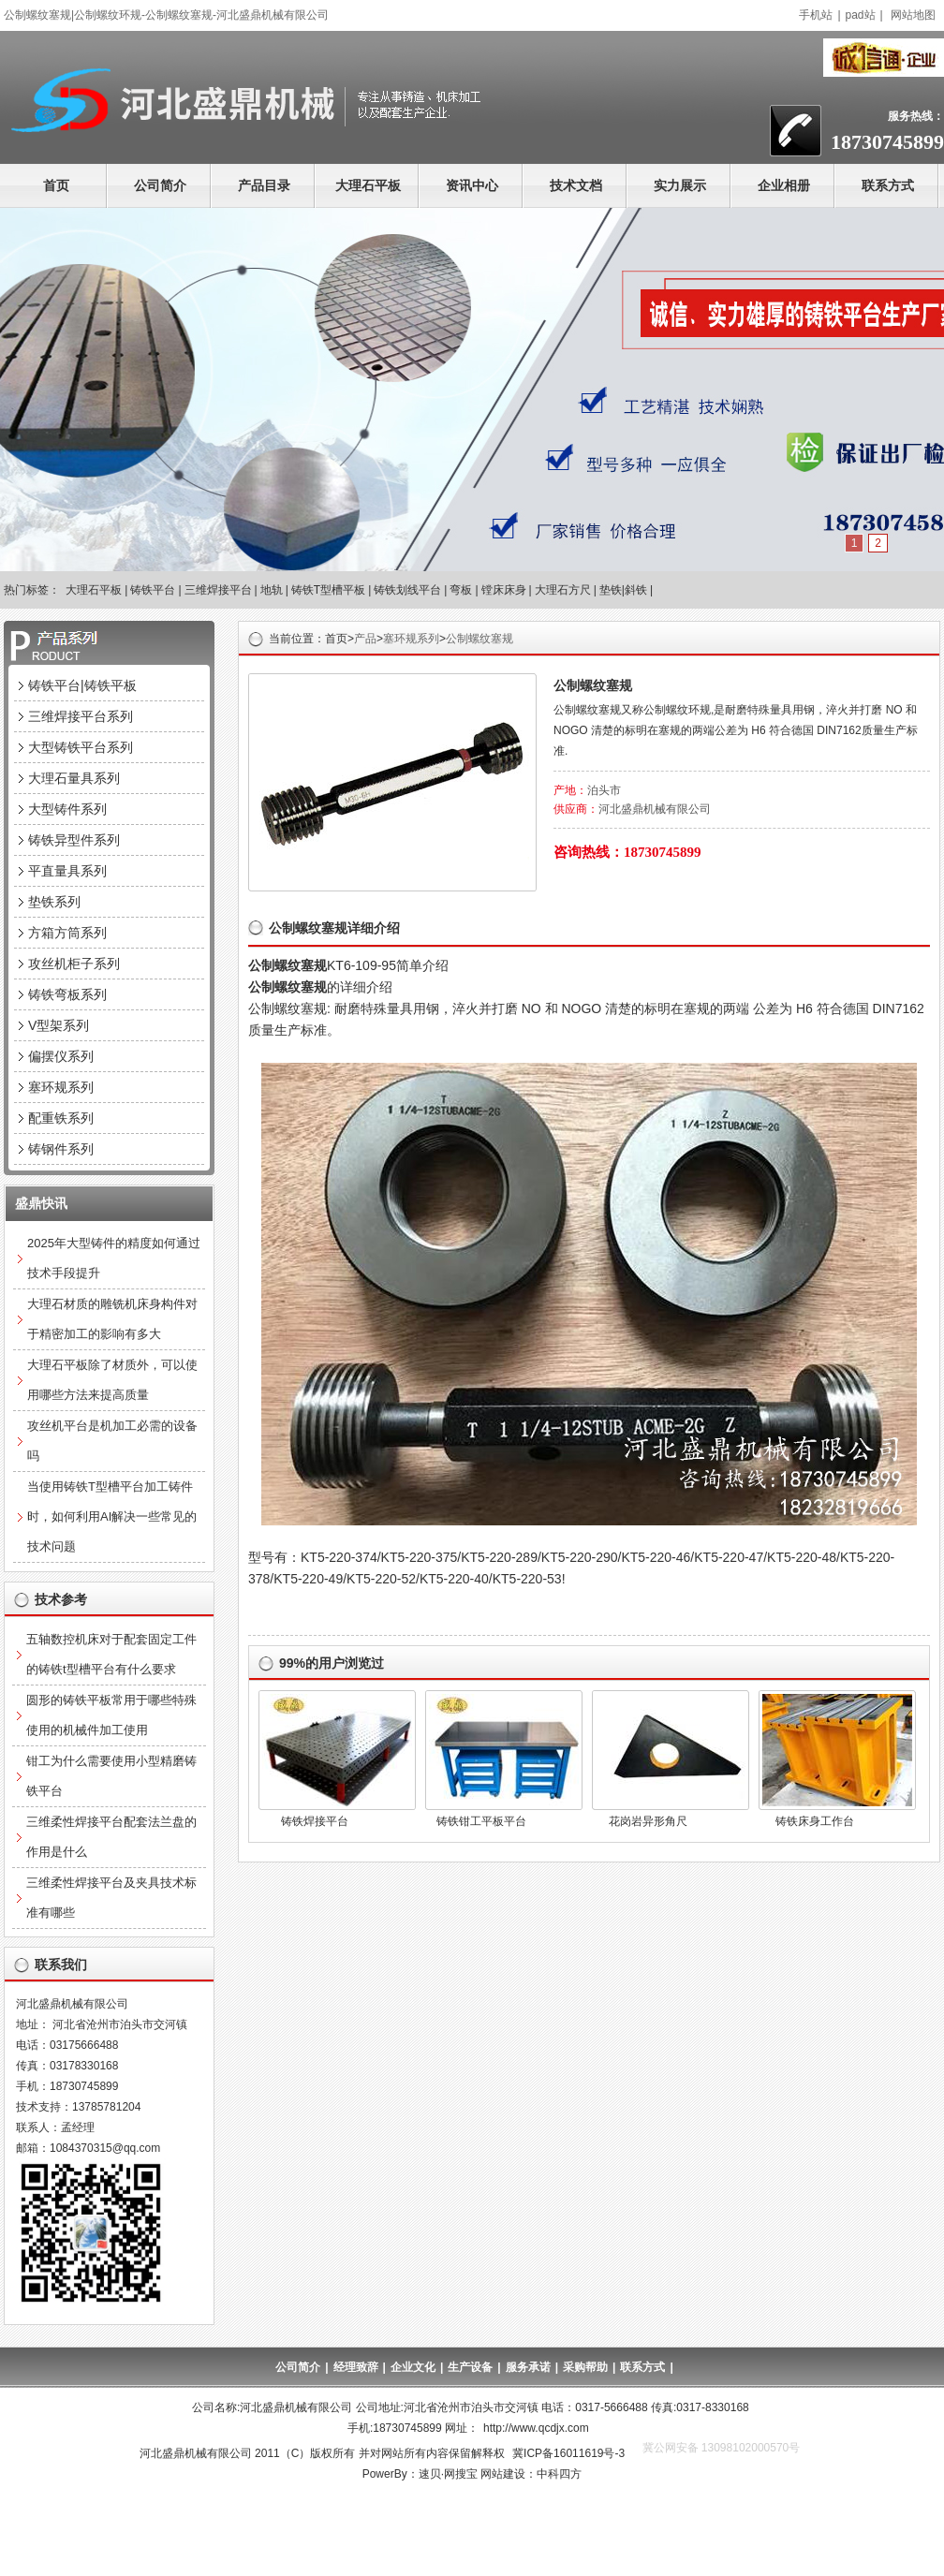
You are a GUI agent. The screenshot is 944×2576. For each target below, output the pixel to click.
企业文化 (413, 2367)
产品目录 (264, 185)
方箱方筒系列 (67, 932)
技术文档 (576, 185)
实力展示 (680, 185)
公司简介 (160, 185)
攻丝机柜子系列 (74, 963)
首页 (56, 185)
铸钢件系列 (61, 1148)
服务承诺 (528, 2367)
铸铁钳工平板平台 (481, 1821)
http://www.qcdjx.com (536, 2428)
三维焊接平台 (218, 589)
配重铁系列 (61, 1118)
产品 (365, 638)
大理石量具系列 (74, 778)
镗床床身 (503, 589)
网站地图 (913, 15)
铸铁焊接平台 (314, 1821)
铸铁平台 (152, 589)
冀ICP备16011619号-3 (568, 2453)
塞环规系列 (411, 638)
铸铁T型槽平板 (328, 589)
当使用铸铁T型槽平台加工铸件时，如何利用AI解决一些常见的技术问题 (112, 1516)
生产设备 (470, 2367)
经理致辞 (355, 2367)
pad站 (861, 15)
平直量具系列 (67, 870)
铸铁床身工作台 (814, 1821)
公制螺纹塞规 (479, 638)
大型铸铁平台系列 (80, 747)
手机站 (816, 15)
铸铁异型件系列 (74, 839)
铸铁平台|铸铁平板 (82, 685)
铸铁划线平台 (407, 589)
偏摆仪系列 (61, 1056)
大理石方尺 (563, 589)
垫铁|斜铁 (623, 589)
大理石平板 (368, 185)
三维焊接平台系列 (80, 716)
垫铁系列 (54, 901)
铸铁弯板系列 (67, 994)
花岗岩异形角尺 (648, 1821)
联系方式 (888, 185)
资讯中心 (472, 185)
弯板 (461, 589)
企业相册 (784, 185)
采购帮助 (585, 2367)
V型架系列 (58, 1025)
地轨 (271, 589)
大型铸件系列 (67, 809)
